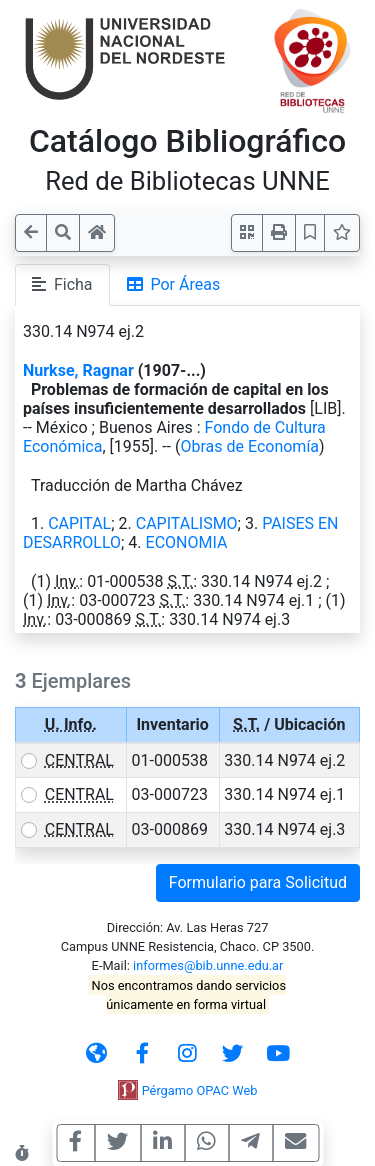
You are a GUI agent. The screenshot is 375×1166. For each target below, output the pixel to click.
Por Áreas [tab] (174, 284)
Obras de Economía (249, 446)
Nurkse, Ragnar (78, 370)
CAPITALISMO (187, 523)
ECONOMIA (187, 542)
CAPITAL (79, 523)
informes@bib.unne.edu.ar (208, 965)
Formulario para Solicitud (258, 882)
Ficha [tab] (62, 284)
